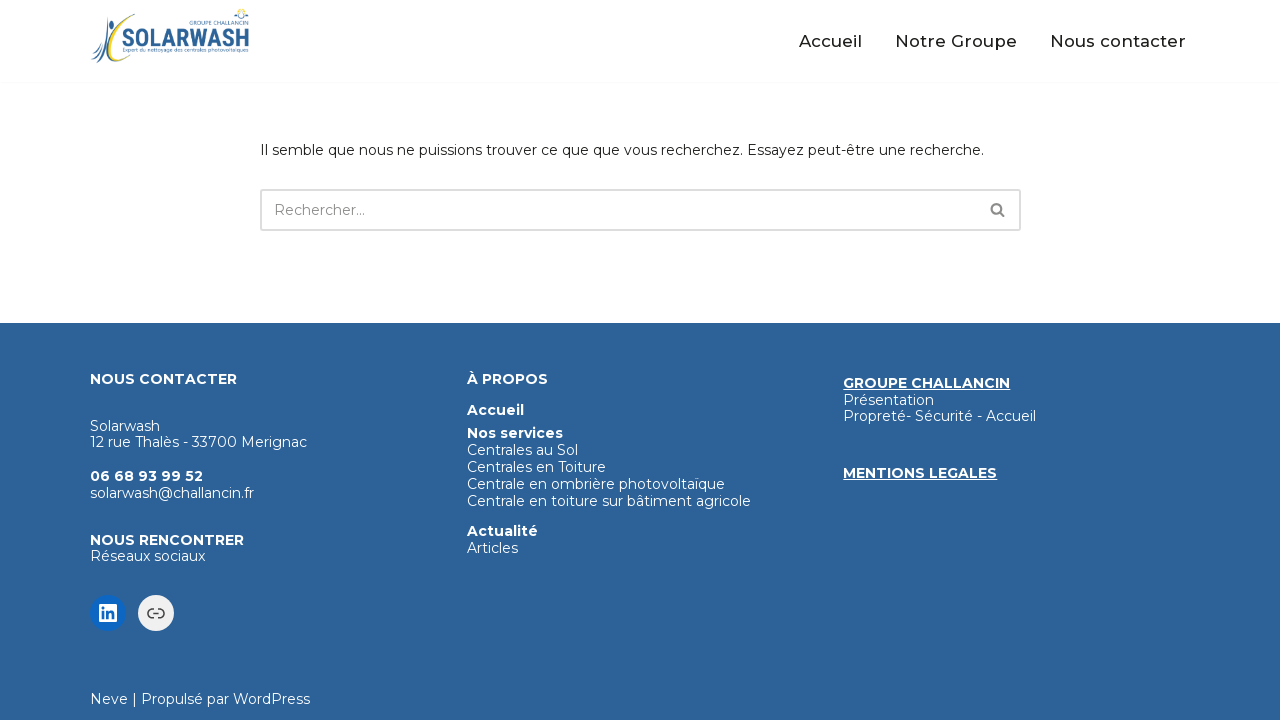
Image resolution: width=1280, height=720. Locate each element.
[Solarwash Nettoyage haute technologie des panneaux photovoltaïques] (170, 36)
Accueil (830, 41)
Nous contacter (1118, 41)
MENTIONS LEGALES (920, 473)
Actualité (502, 531)
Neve (109, 699)
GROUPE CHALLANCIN (926, 383)
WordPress (271, 699)
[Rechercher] (618, 210)
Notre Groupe (956, 41)
